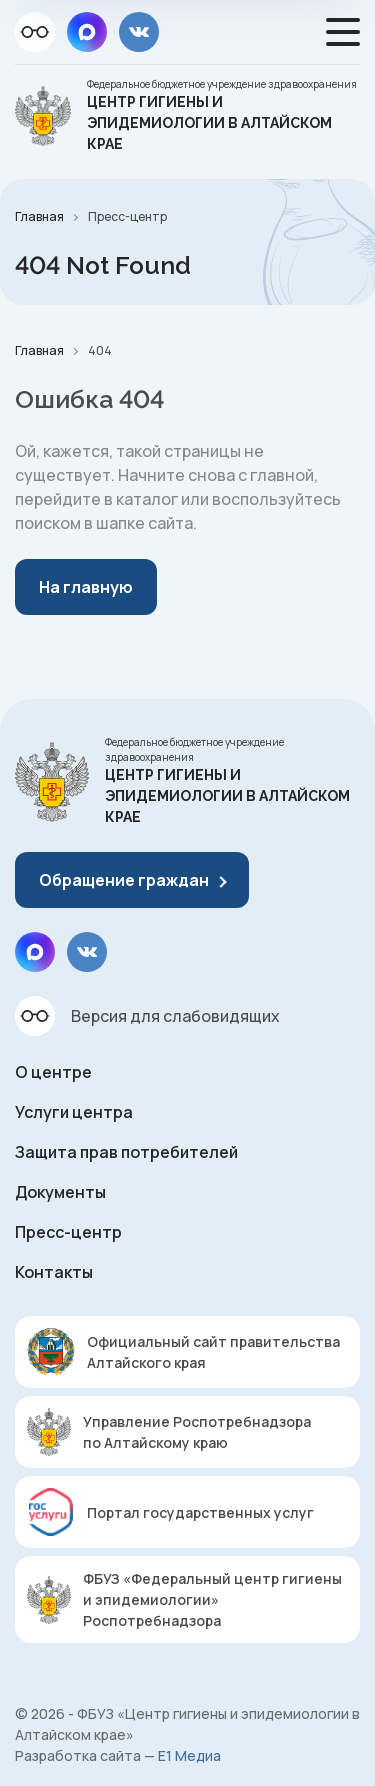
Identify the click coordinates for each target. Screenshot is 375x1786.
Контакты (54, 1272)
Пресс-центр (68, 1232)
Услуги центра (74, 1112)
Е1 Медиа (189, 1755)
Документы (60, 1192)
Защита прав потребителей (126, 1152)
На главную (86, 587)
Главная (39, 216)
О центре (53, 1072)
